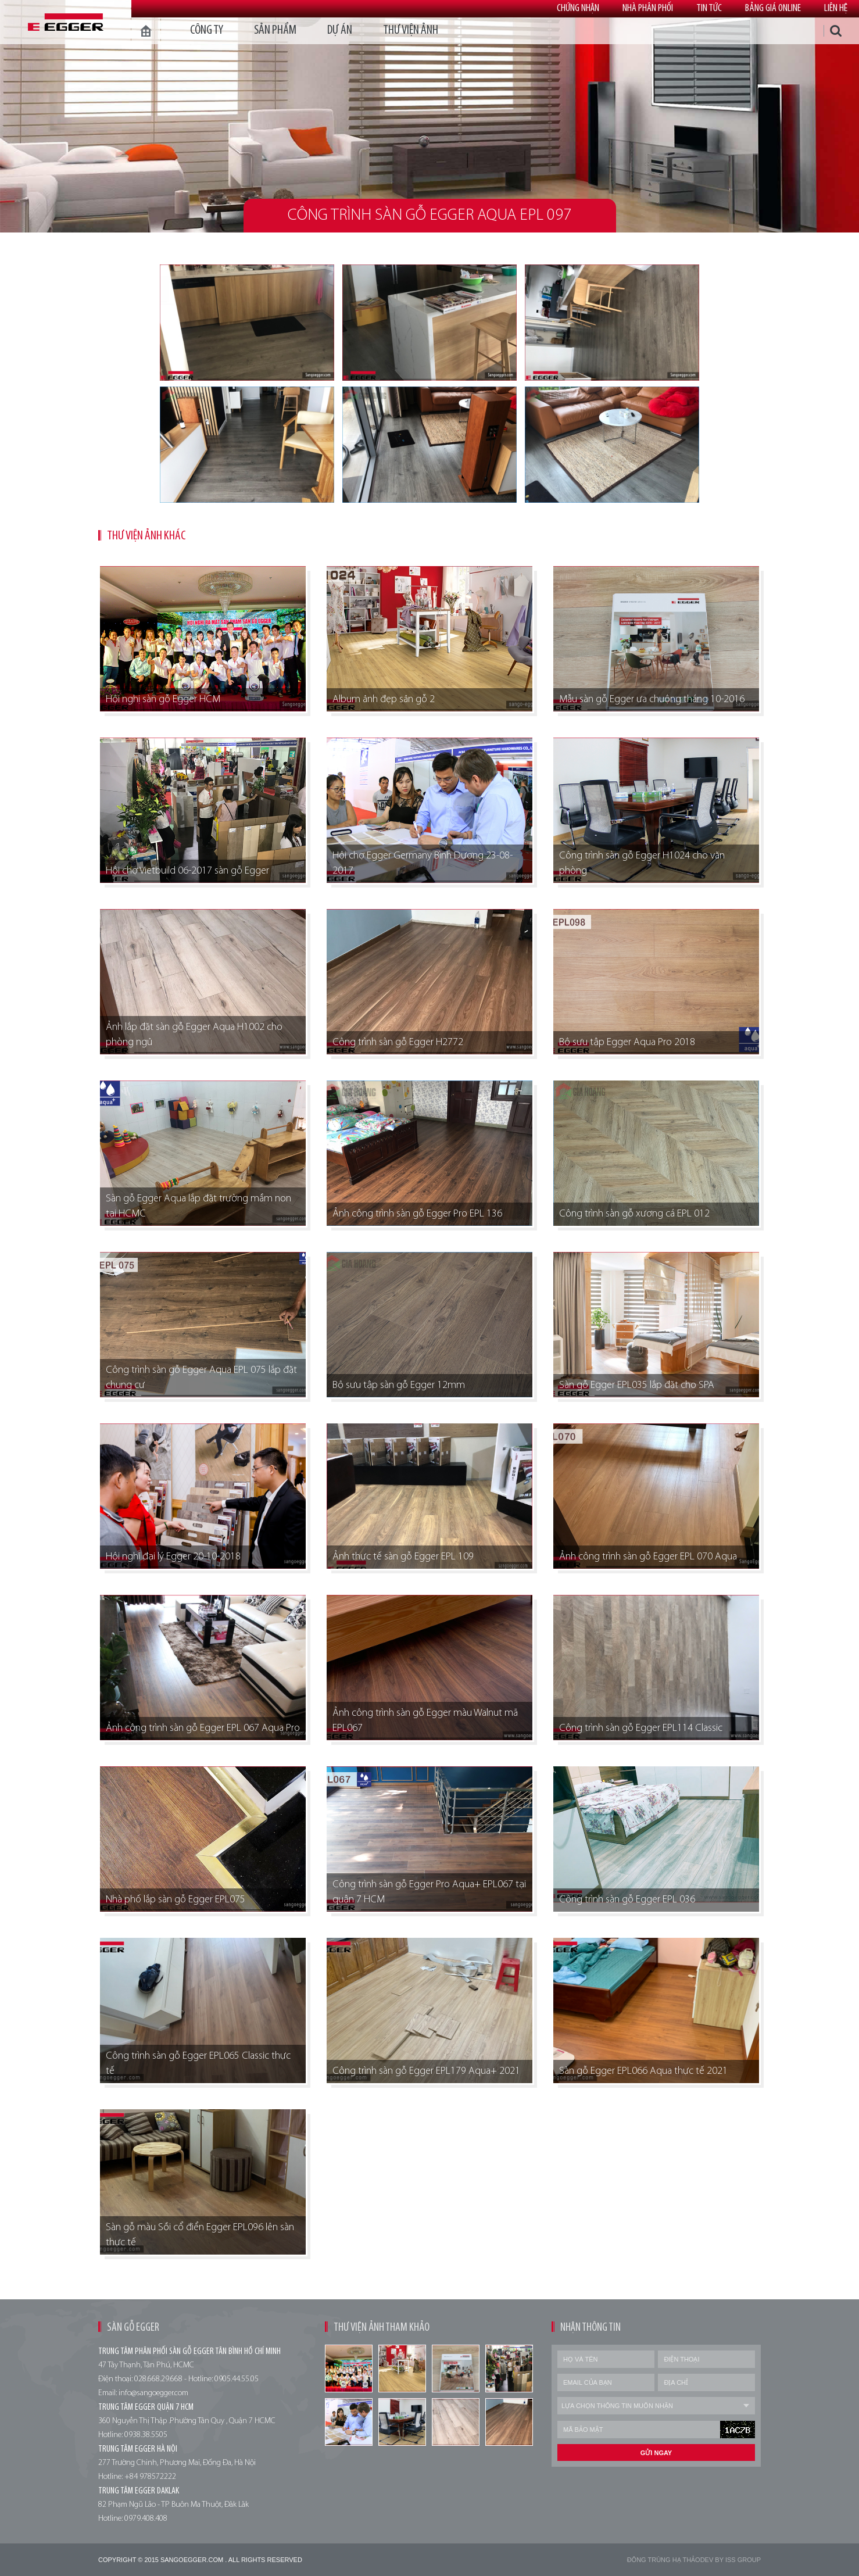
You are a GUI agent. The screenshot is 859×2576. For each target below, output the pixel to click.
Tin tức (709, 8)
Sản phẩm (275, 30)
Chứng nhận (578, 8)
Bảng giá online (773, 8)
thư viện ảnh (410, 30)
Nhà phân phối (647, 8)
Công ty (206, 30)
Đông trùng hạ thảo (663, 2559)
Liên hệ (835, 8)
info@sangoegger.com (153, 2393)
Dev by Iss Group (730, 2559)
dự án (339, 30)
